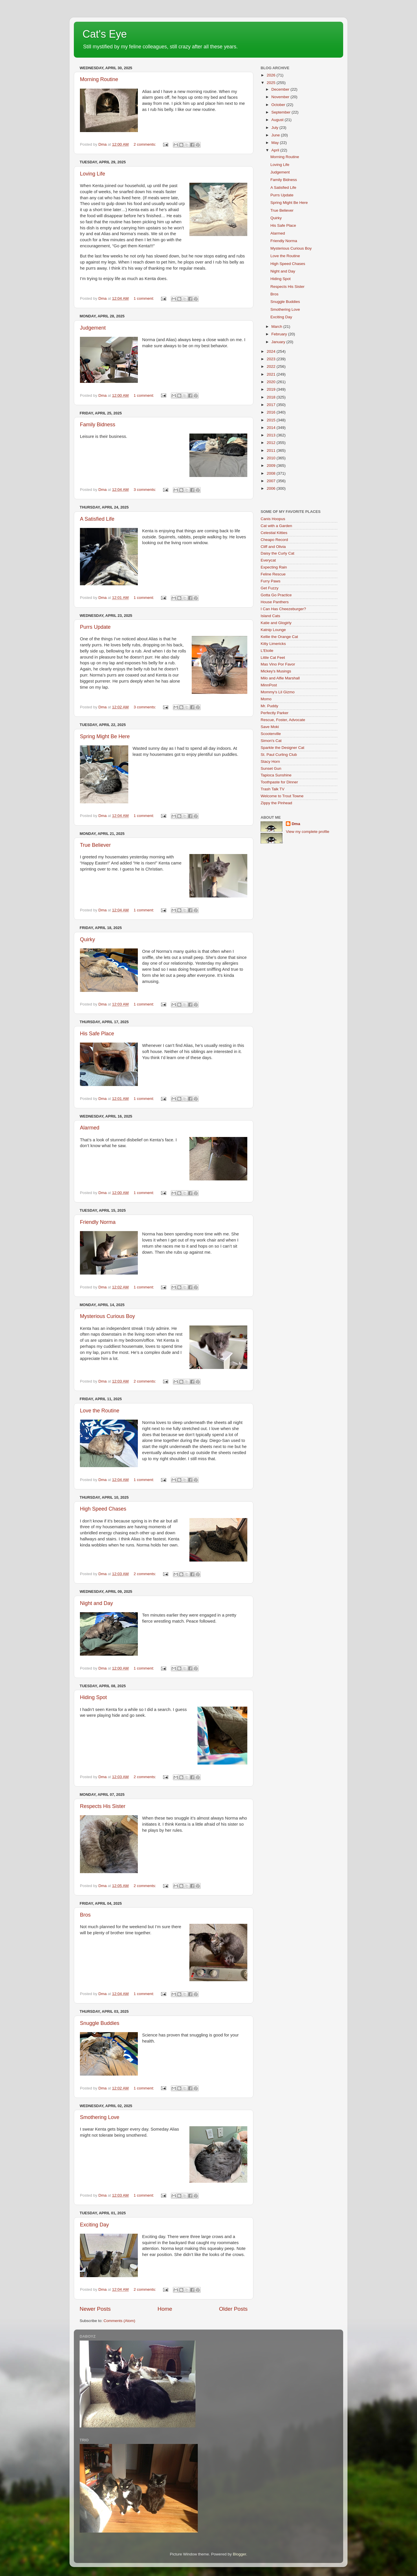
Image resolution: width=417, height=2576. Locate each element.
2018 (272, 397)
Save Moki (270, 727)
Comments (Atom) (120, 2321)
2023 (272, 359)
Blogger (239, 2554)
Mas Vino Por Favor (278, 664)
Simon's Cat (271, 740)
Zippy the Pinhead (276, 803)
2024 (272, 351)
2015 (272, 420)
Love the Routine (99, 1411)
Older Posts (233, 2309)
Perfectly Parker (274, 713)
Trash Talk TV (272, 789)
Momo (266, 699)
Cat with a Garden (276, 526)
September (281, 112)
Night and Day (96, 1603)
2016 (272, 412)
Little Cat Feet (273, 657)
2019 (272, 389)
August (278, 120)
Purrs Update (95, 627)
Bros (85, 1915)
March (277, 326)
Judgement (93, 328)
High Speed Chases (103, 1509)
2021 (272, 374)
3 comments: (145, 489)
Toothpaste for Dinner (279, 782)
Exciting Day (94, 2225)
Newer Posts (95, 2309)
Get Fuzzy (270, 588)
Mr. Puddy (269, 706)
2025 (272, 83)
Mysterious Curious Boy (107, 1316)
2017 (272, 405)
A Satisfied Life (97, 519)
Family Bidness (97, 424)
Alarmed (89, 1128)
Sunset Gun (271, 768)
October (278, 105)
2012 (272, 442)
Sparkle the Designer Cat (282, 747)
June (276, 135)
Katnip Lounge (273, 630)
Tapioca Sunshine (276, 775)
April (275, 150)
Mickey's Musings (276, 671)
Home (165, 2309)
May (275, 142)
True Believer (95, 845)
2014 (272, 427)
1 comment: (144, 298)
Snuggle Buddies (99, 2023)
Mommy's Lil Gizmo (278, 692)
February (279, 334)
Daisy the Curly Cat (277, 553)
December (280, 89)
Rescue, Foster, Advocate (283, 720)
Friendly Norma (98, 1222)
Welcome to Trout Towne (282, 796)
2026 (272, 75)
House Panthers (275, 602)
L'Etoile (267, 650)
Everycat (268, 560)
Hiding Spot (93, 1697)
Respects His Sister (102, 1806)
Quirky (87, 939)
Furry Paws (270, 581)
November (280, 97)
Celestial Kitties (274, 533)
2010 (272, 458)
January (278, 342)
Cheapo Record (274, 539)
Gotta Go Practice (276, 595)
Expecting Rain (274, 567)
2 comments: (145, 144)
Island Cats (270, 616)
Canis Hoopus (273, 519)
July (275, 127)
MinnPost (269, 685)
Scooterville (271, 734)
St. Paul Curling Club (279, 754)
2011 (272, 450)
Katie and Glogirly (276, 623)
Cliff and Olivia (273, 546)
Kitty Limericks (273, 643)
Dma (296, 824)
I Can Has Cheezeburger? (283, 609)
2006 (272, 488)
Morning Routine (99, 79)
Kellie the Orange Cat (279, 637)
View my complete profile (307, 831)
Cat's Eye (105, 34)
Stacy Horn (270, 761)
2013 (272, 435)
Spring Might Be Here (105, 736)
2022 (272, 366)
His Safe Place (97, 1033)
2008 (272, 473)
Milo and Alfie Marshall (280, 678)
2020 (272, 382)
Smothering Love (99, 2117)
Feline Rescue (273, 574)
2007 (272, 481)
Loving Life (92, 174)
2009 (272, 465)
